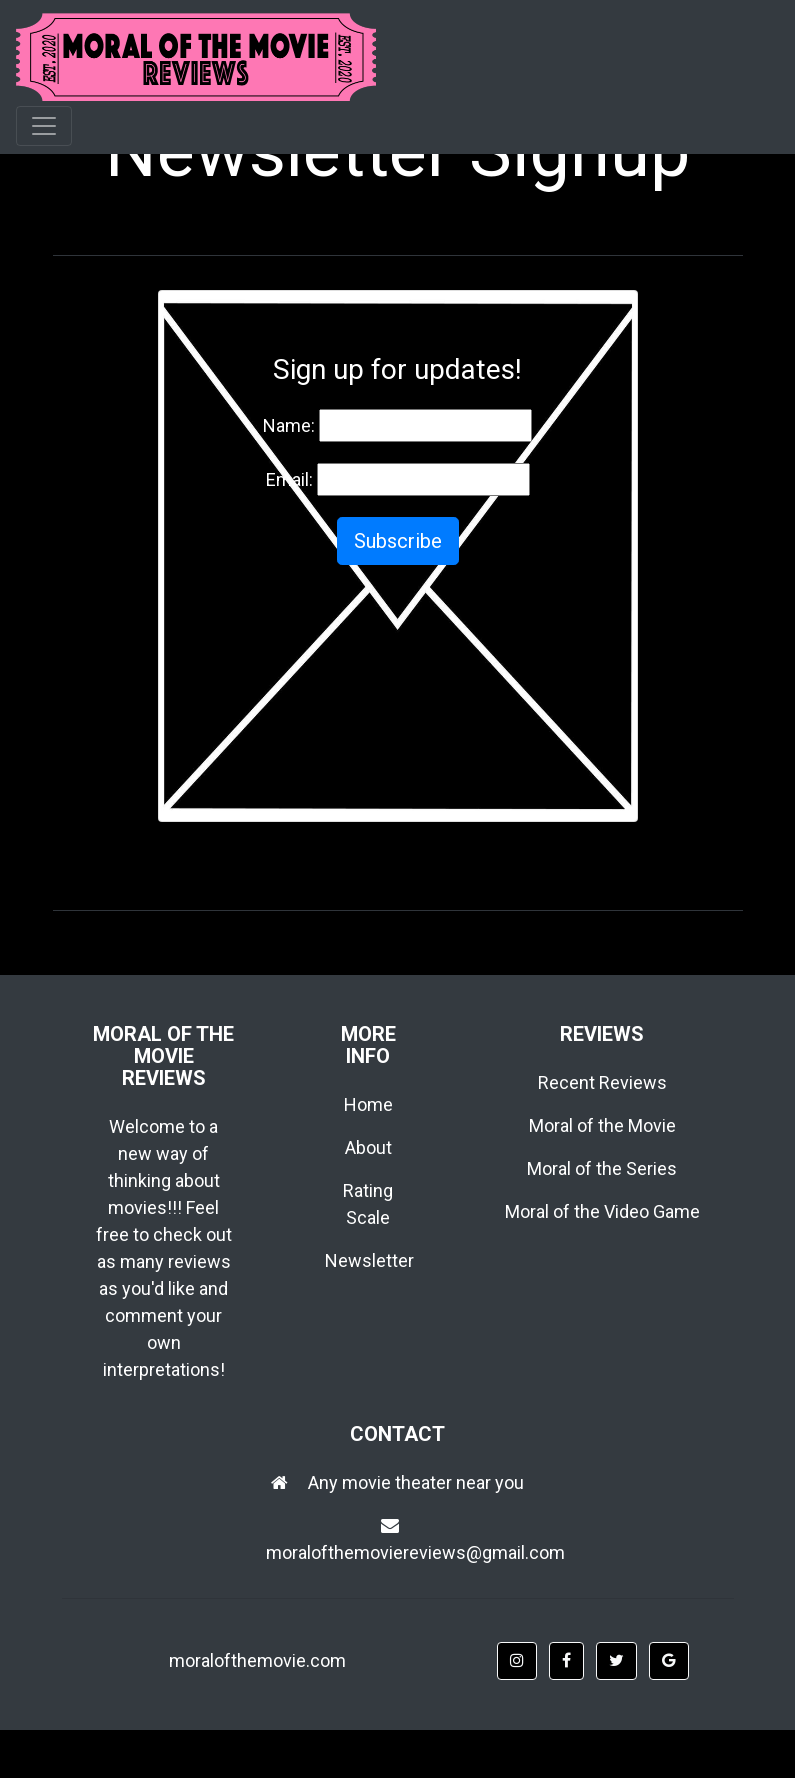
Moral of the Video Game (602, 1211)
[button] (517, 1661)
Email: (289, 479)
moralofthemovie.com (257, 1660)
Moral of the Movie (602, 1125)
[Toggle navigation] (44, 126)
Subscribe (398, 541)
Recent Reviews (602, 1082)
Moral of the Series (602, 1168)
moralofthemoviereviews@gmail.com (415, 1552)
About (368, 1147)
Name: (289, 425)
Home (368, 1104)
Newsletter (369, 1260)
